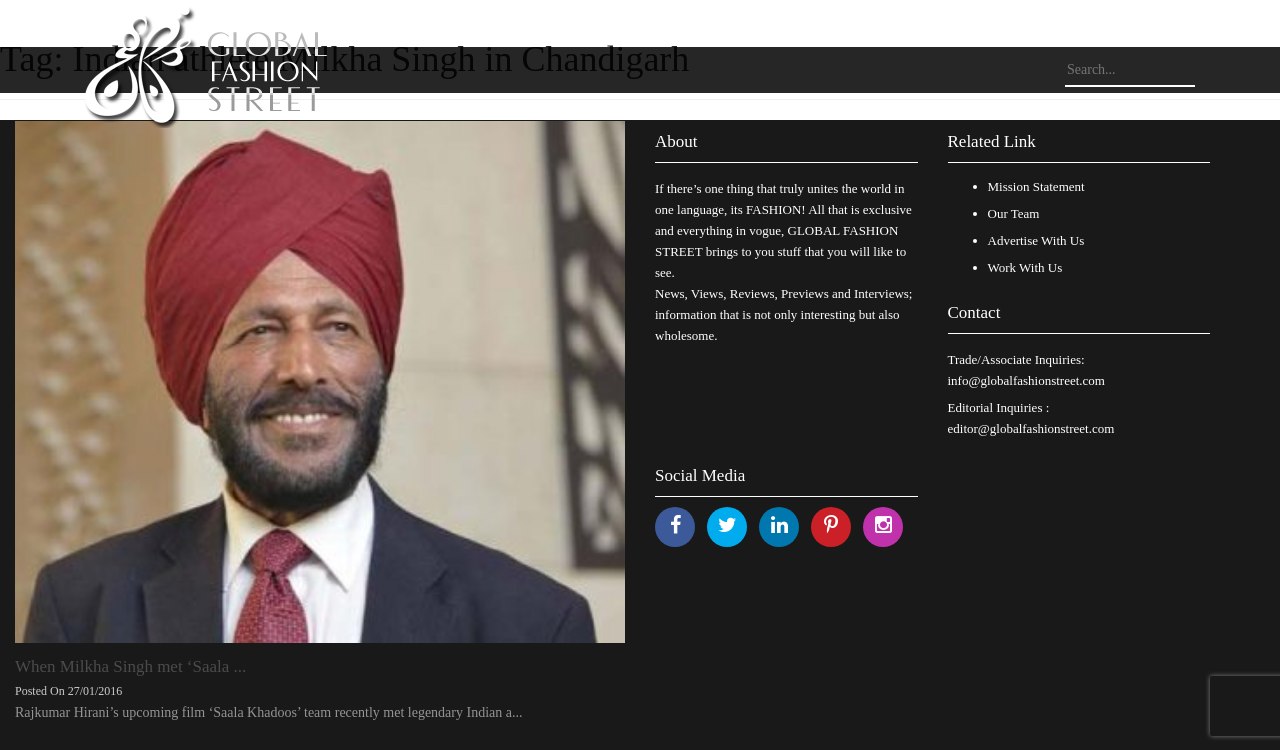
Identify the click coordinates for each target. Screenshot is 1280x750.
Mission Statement (1036, 186)
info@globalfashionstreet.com (1026, 380)
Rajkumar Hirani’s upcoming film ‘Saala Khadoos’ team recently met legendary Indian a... (268, 712)
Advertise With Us (1036, 240)
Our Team (1014, 213)
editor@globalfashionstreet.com (1031, 428)
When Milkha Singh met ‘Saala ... (130, 666)
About (676, 141)
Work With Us (1025, 267)
